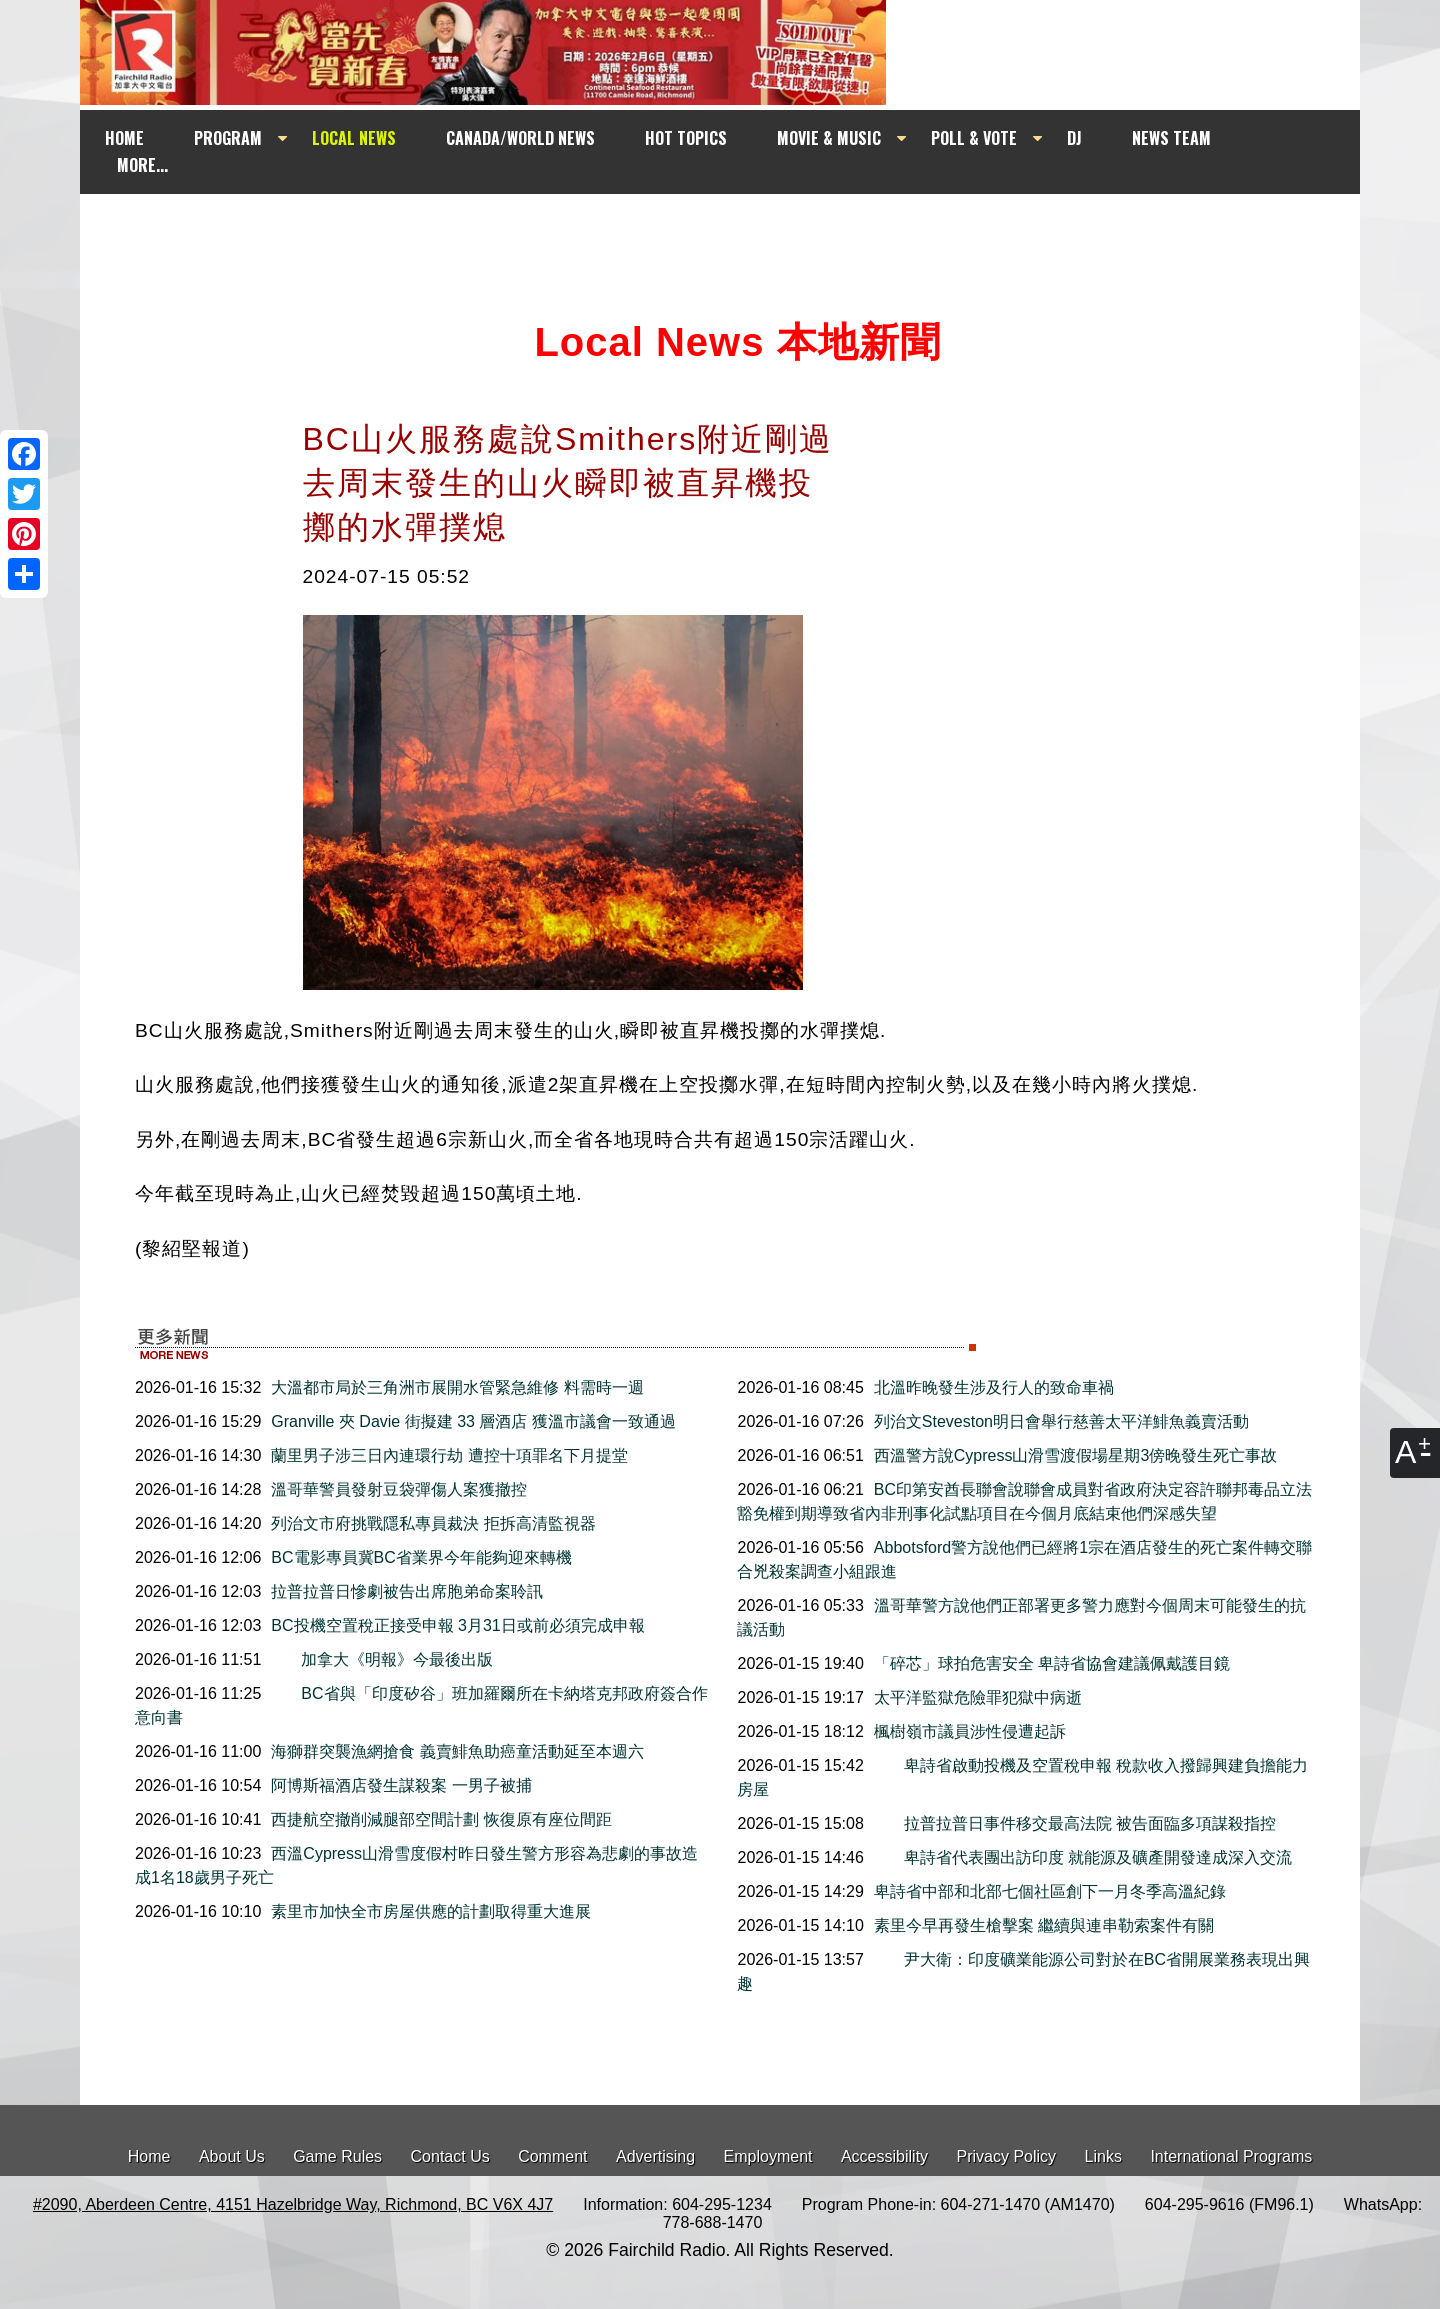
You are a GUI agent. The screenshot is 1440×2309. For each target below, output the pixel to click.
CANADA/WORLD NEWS (520, 138)
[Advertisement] (738, 232)
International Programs (1231, 2156)
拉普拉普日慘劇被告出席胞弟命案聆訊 (407, 1591)
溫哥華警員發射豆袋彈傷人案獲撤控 (399, 1489)
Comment (552, 2156)
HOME (124, 138)
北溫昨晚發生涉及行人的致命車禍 (994, 1387)
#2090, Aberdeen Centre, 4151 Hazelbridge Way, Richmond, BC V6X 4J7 (293, 2204)
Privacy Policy (1007, 2156)
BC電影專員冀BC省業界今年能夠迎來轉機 (421, 1557)
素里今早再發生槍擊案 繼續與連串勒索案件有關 (1044, 1925)
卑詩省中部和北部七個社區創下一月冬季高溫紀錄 (1050, 1891)
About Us (232, 2156)
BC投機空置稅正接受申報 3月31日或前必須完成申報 (457, 1625)
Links (1103, 2156)
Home (149, 2156)
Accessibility (884, 2156)
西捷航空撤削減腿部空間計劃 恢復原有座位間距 (441, 1819)
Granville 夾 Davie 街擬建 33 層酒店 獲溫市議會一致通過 (473, 1421)
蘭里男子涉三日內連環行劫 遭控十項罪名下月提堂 (449, 1455)
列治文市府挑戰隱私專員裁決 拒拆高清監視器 (433, 1523)
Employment (768, 2156)
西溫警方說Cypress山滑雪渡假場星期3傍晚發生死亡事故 (1076, 1455)
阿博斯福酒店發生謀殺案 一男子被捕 (401, 1785)
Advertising (655, 2156)
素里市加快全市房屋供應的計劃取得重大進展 (431, 1911)
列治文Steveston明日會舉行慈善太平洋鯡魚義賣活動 (1061, 1421)
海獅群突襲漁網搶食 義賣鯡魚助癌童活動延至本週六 (457, 1751)
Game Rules (337, 2156)
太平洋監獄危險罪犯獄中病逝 (978, 1697)
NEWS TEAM (1171, 138)
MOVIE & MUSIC (829, 138)
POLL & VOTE (974, 138)
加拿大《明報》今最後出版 (382, 1659)
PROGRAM (228, 138)
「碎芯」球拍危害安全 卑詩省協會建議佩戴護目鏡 (1052, 1663)
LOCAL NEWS (354, 138)
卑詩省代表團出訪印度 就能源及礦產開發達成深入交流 (1083, 1857)
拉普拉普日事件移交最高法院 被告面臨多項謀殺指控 (1075, 1823)
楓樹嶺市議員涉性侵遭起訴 (970, 1731)
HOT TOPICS (686, 138)
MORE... (142, 165)
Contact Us (450, 2156)
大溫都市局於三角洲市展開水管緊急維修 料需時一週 (457, 1387)
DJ (1074, 138)
